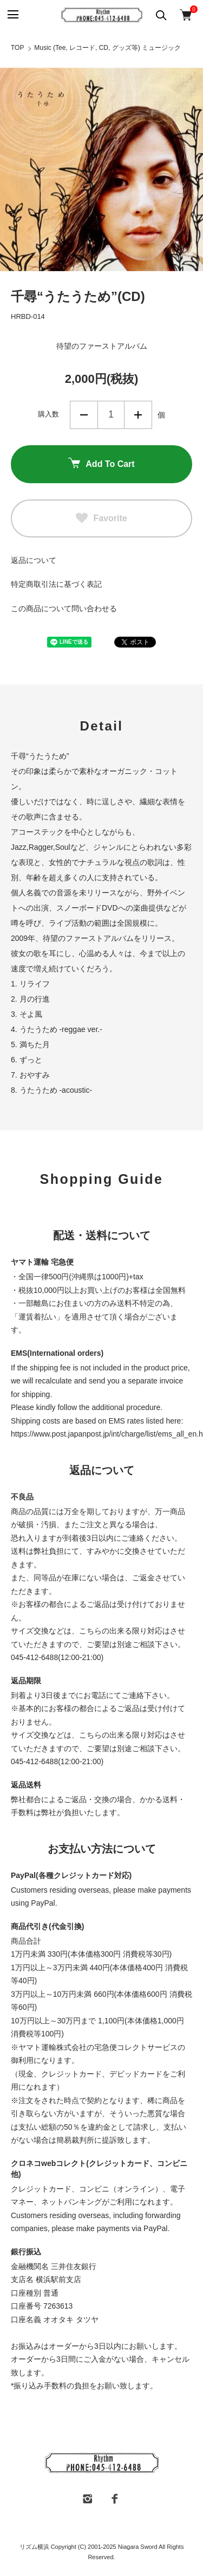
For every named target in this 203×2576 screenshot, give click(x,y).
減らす (83, 414)
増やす (138, 414)
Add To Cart (101, 464)
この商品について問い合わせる (64, 608)
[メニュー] (12, 15)
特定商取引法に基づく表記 (56, 584)
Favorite (101, 518)
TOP (17, 48)
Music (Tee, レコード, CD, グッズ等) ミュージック (107, 48)
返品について (33, 560)
